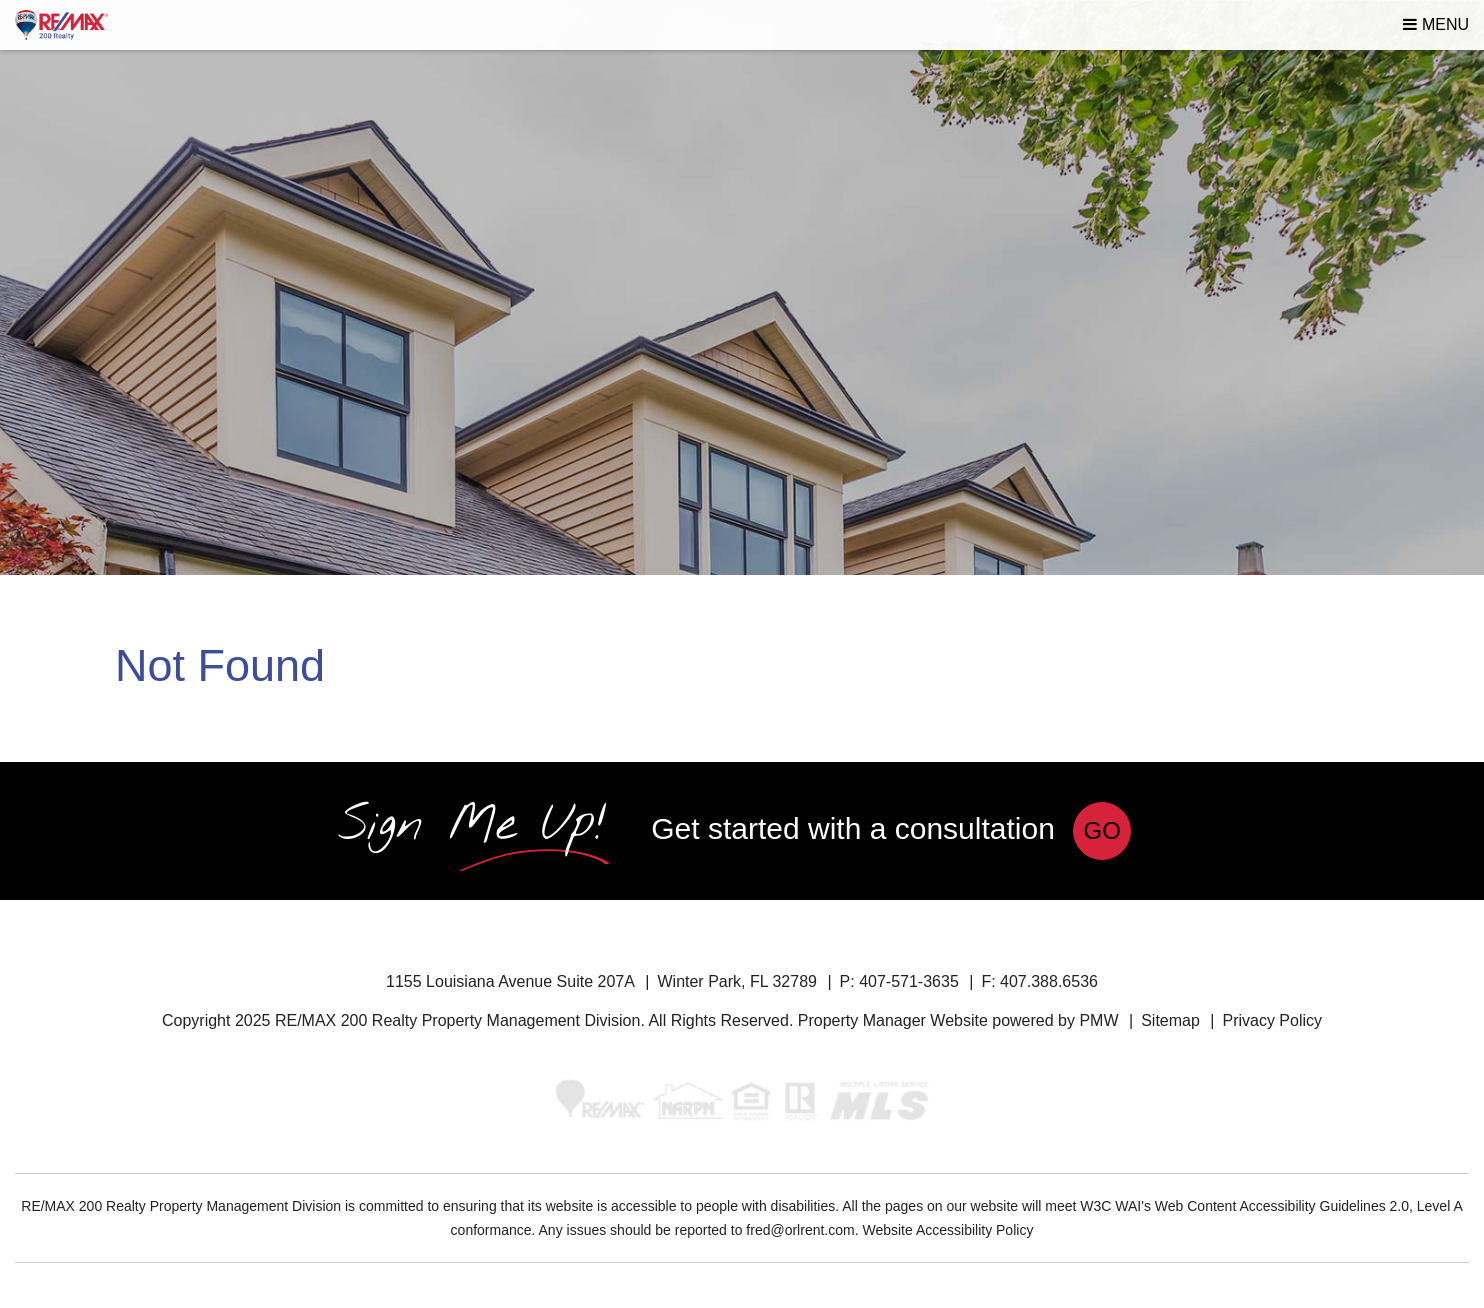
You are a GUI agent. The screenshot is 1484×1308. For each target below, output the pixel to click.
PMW (1098, 1020)
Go (1102, 830)
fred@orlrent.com (800, 1230)
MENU (1436, 24)
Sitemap (1170, 1020)
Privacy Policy (1272, 1020)
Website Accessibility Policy (947, 1230)
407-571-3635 (909, 981)
